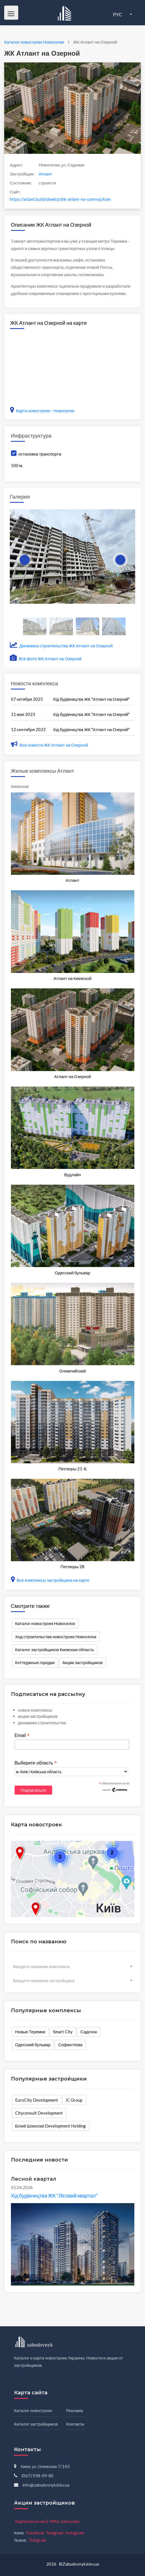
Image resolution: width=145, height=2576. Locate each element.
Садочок (88, 2031)
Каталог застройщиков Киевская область (54, 1649)
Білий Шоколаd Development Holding (50, 2125)
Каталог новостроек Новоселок (45, 1623)
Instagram (74, 2532)
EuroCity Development (36, 2099)
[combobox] (72, 1966)
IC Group (74, 2099)
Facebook (35, 2532)
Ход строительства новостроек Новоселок (55, 1636)
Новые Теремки (30, 2031)
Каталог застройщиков (36, 2423)
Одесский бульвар (32, 2044)
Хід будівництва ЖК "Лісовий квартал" (54, 2195)
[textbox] (72, 1966)
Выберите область (36, 1763)
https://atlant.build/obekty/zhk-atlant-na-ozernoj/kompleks (60, 199)
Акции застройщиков (82, 1662)
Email (22, 1735)
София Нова (70, 2044)
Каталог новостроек (33, 2410)
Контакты (75, 2423)
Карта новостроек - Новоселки (42, 410)
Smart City (63, 2031)
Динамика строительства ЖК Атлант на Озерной (61, 645)
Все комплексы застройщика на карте (50, 1580)
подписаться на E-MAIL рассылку (47, 2521)
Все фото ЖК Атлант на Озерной (46, 658)
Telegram (54, 2532)
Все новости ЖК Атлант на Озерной (49, 744)
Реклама (74, 2410)
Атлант (45, 173)
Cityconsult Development (39, 2112)
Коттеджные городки (35, 1662)
